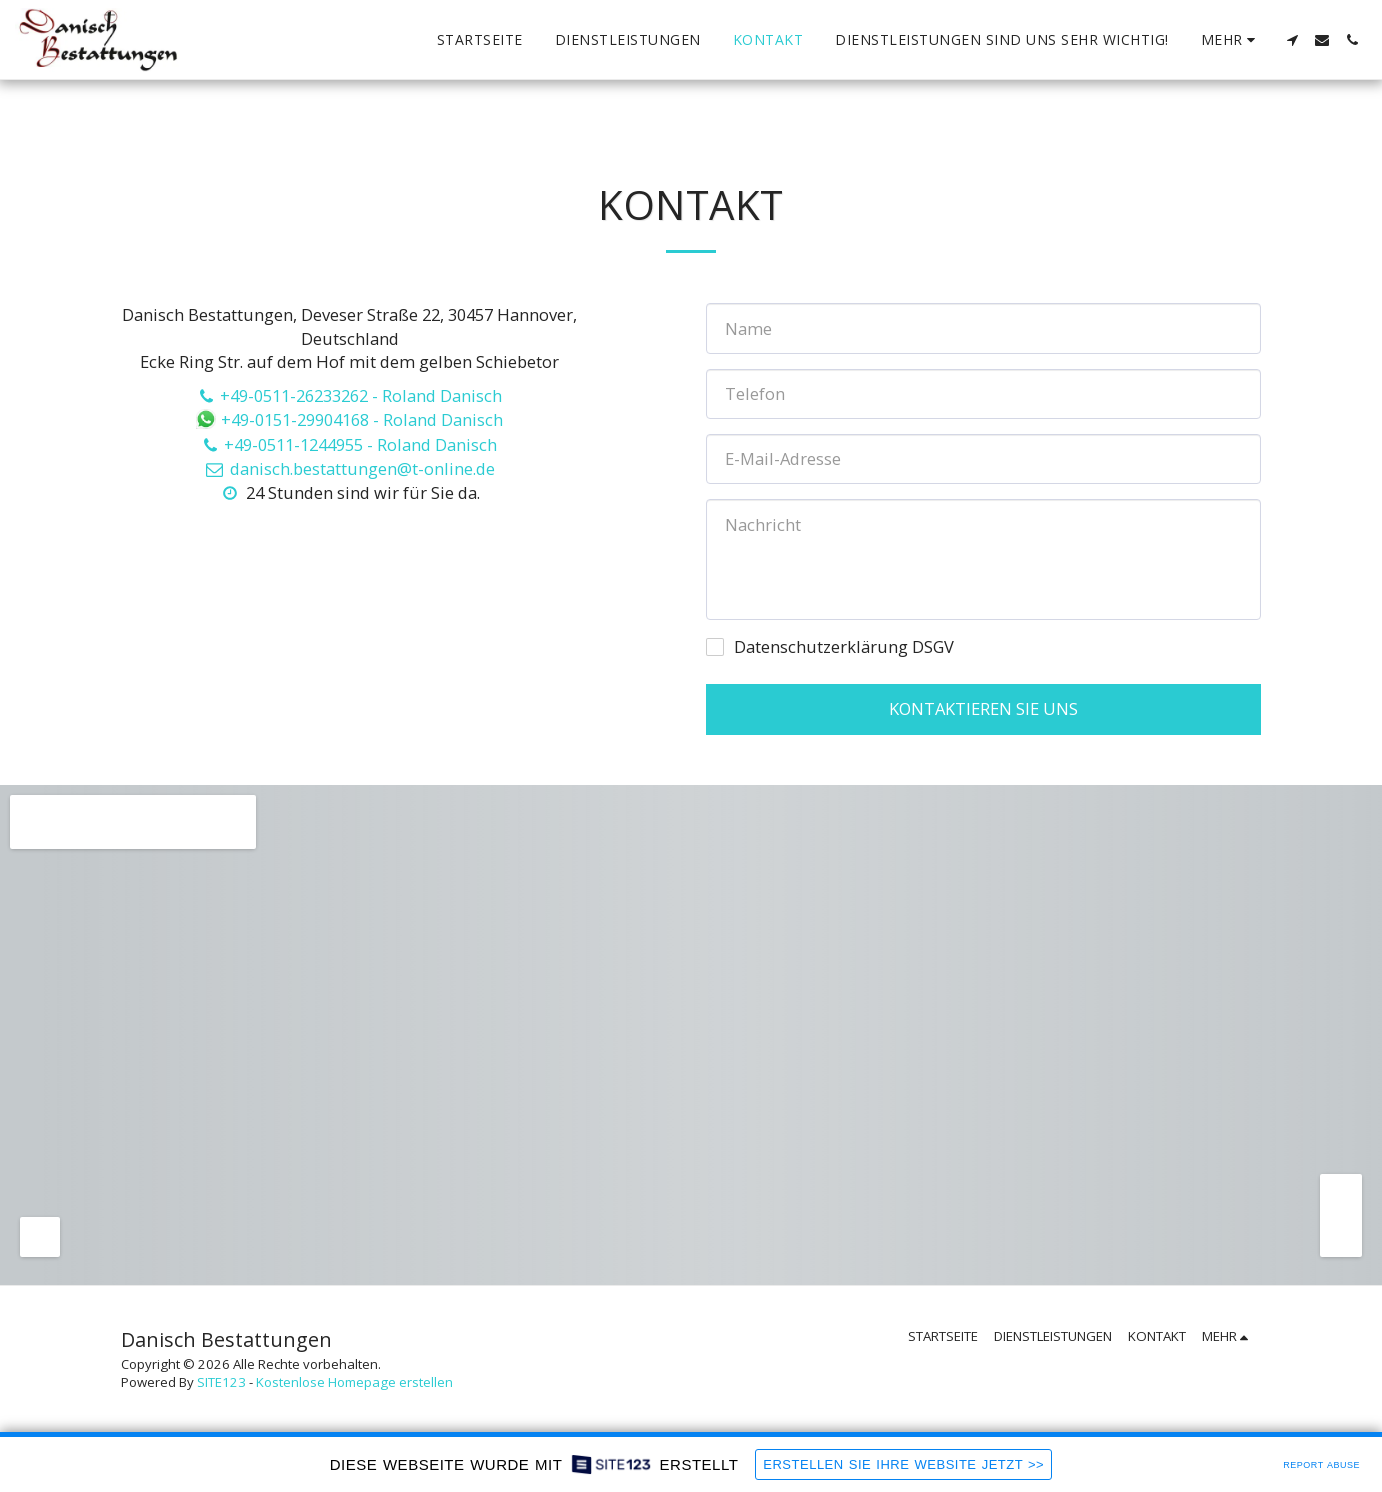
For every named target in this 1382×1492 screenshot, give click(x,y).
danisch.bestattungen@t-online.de (349, 468)
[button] (1292, 40)
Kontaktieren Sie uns (983, 708)
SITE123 (221, 1382)
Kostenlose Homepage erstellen (354, 1382)
